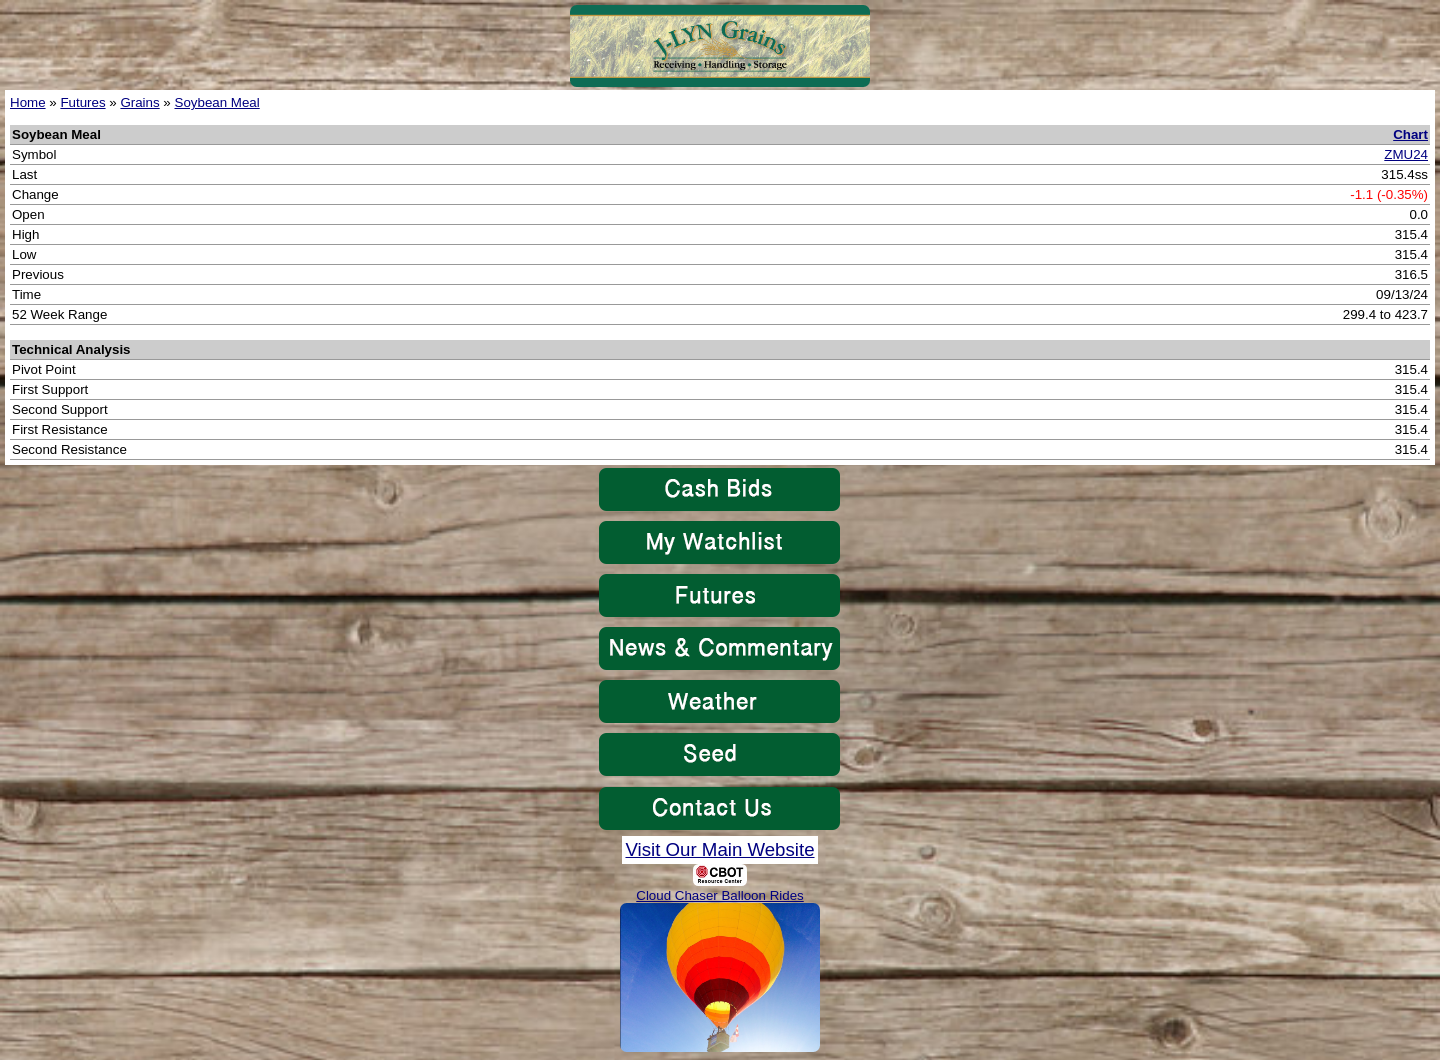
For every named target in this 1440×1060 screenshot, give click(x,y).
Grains (139, 102)
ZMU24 (1406, 154)
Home (28, 102)
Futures (82, 102)
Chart (1410, 134)
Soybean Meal (217, 102)
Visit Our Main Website (719, 849)
